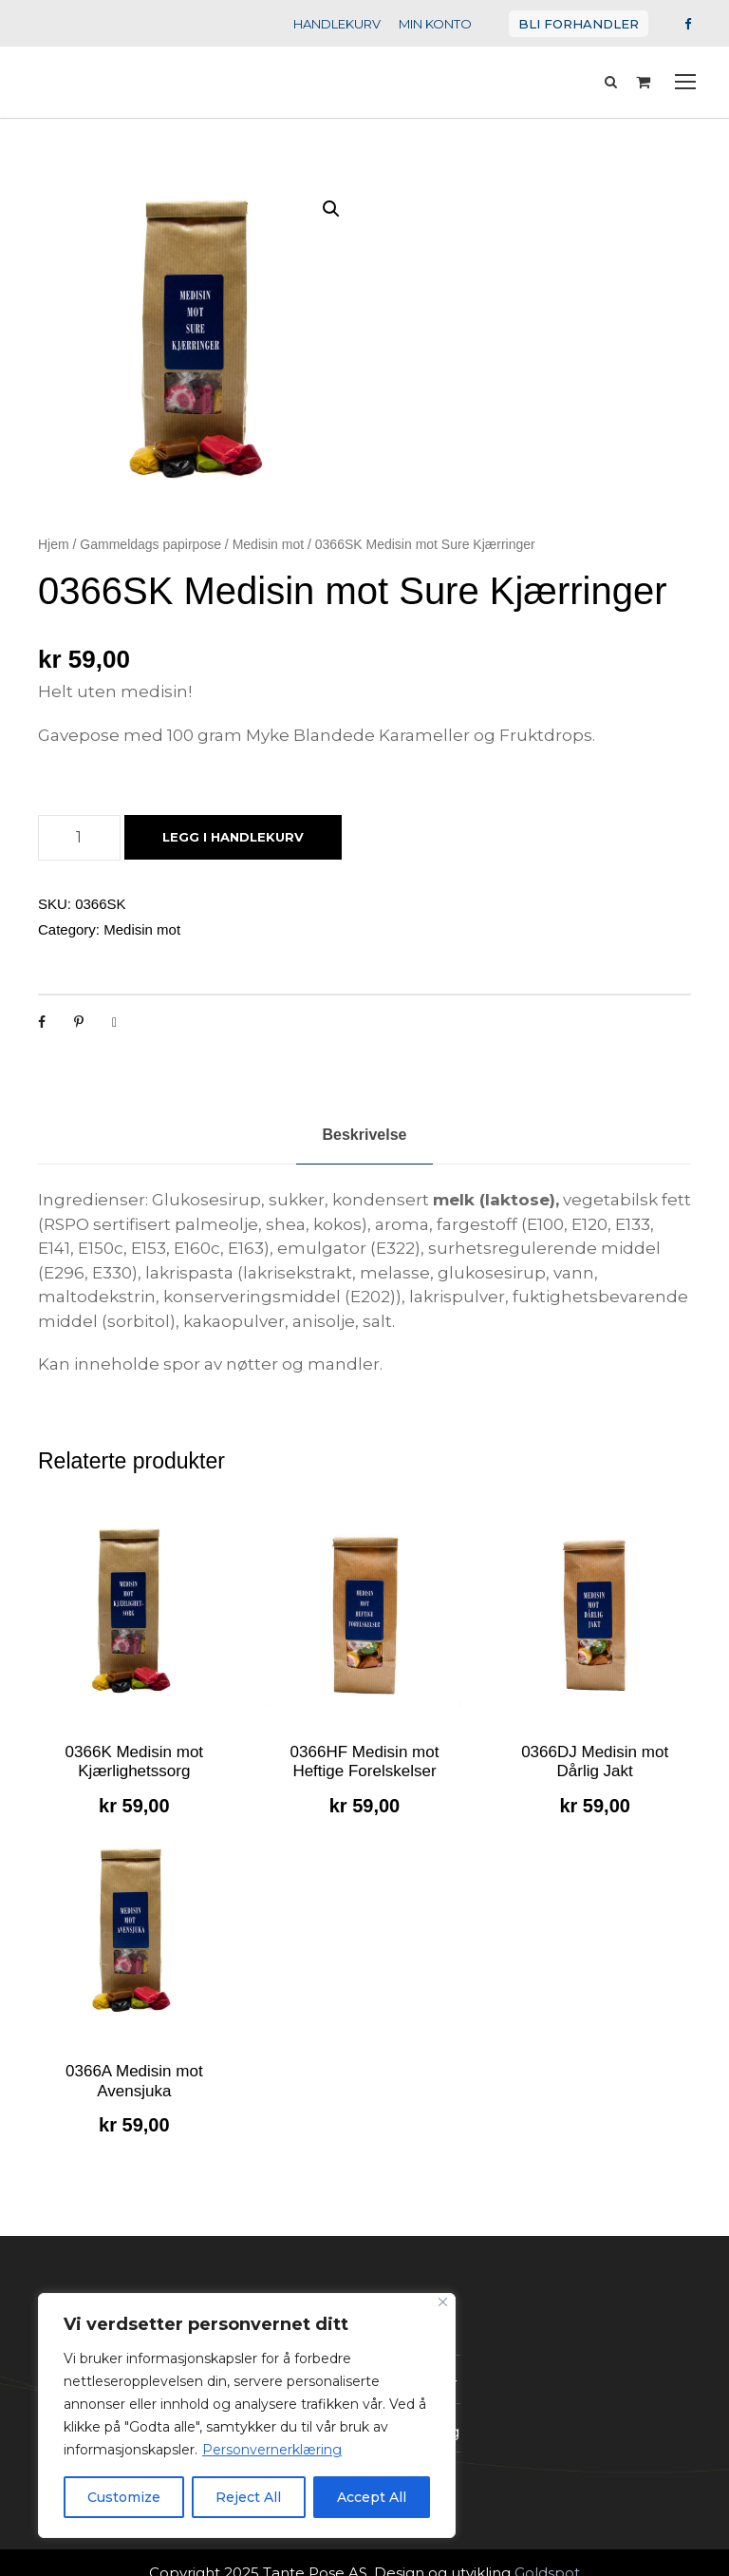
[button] (331, 209)
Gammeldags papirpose (150, 544)
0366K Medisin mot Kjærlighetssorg (134, 1761)
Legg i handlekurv (227, 837)
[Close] (443, 2302)
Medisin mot (268, 544)
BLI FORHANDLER (585, 23)
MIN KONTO (449, 23)
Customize (124, 2497)
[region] (247, 2415)
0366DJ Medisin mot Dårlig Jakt (594, 1761)
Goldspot (526, 2551)
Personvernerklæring (251, 2449)
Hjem (53, 544)
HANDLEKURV (354, 23)
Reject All (248, 2497)
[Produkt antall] (79, 838)
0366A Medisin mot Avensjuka (134, 2080)
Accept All (372, 2497)
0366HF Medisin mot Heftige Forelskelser (364, 1761)
